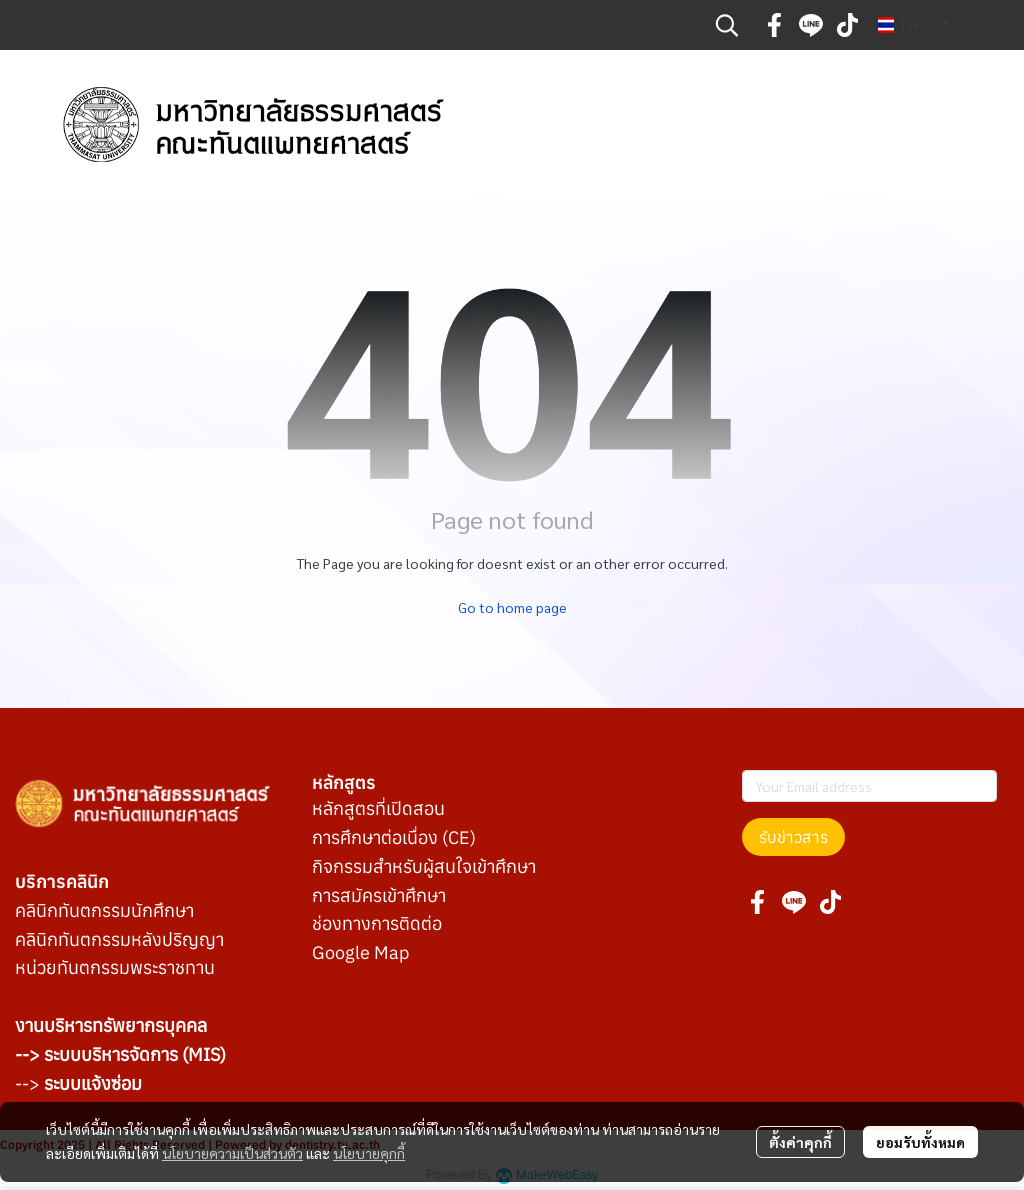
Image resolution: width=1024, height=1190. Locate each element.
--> (78, 1083)
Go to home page (512, 607)
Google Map (360, 952)
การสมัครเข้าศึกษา (379, 895)
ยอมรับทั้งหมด (920, 1142)
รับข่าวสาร (793, 837)
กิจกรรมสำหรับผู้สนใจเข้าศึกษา (424, 866)
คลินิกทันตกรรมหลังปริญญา (119, 939)
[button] (727, 25)
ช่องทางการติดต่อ (377, 923)
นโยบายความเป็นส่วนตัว (232, 1153)
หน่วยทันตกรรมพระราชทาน (115, 967)
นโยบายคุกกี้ (369, 1153)
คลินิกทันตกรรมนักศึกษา (104, 910)
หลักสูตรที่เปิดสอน (378, 808)
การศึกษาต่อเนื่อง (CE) (394, 837)
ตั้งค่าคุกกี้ (800, 1142)
